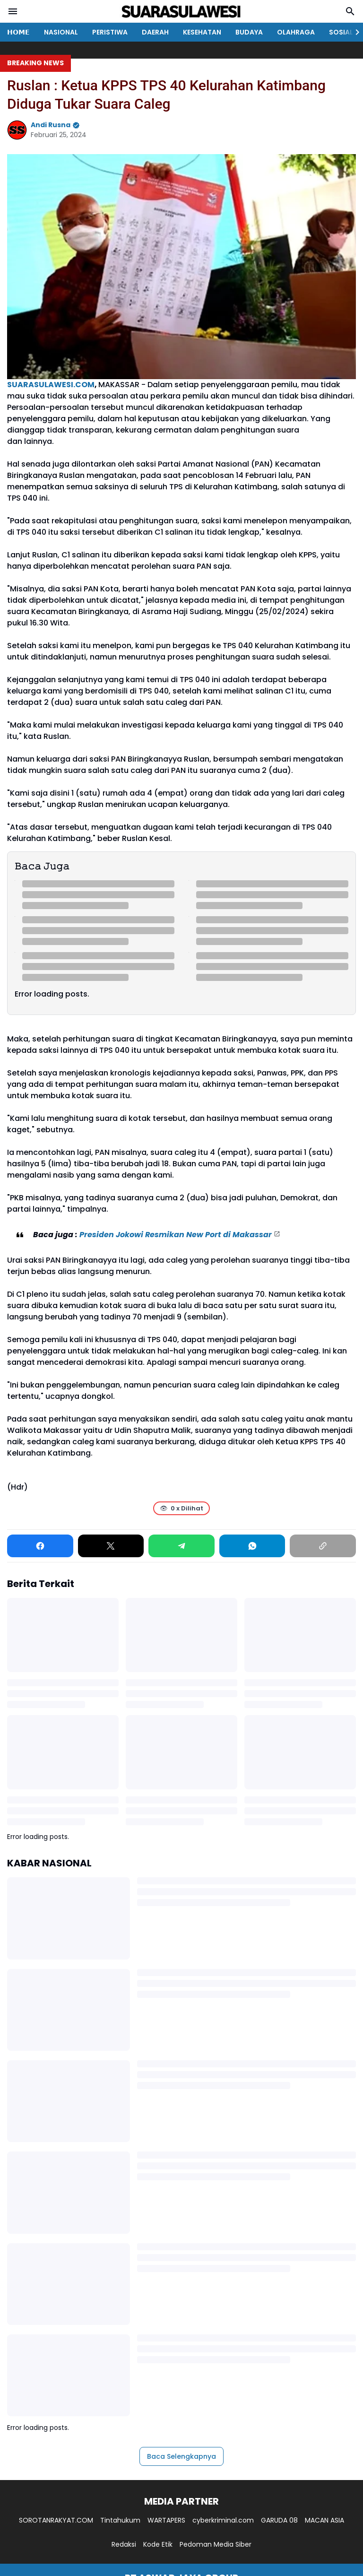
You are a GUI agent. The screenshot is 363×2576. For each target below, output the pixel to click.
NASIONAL (61, 32)
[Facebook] (40, 1546)
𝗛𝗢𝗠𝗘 (18, 32)
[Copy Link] (323, 1546)
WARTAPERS (166, 2520)
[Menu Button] (12, 11)
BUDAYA (249, 32)
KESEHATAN (202, 32)
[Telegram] (181, 1546)
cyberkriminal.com (223, 2520)
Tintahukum (120, 2520)
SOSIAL (341, 32)
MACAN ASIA (324, 2520)
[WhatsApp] (252, 1546)
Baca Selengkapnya (181, 2456)
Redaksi (124, 2544)
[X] (111, 1546)
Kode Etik (158, 2544)
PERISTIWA (110, 32)
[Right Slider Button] (353, 32)
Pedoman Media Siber (215, 2544)
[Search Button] (350, 11)
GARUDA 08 (279, 2520)
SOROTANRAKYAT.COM (56, 2520)
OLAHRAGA (296, 32)
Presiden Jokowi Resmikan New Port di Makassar (175, 1234)
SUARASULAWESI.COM (51, 384)
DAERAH (155, 32)
